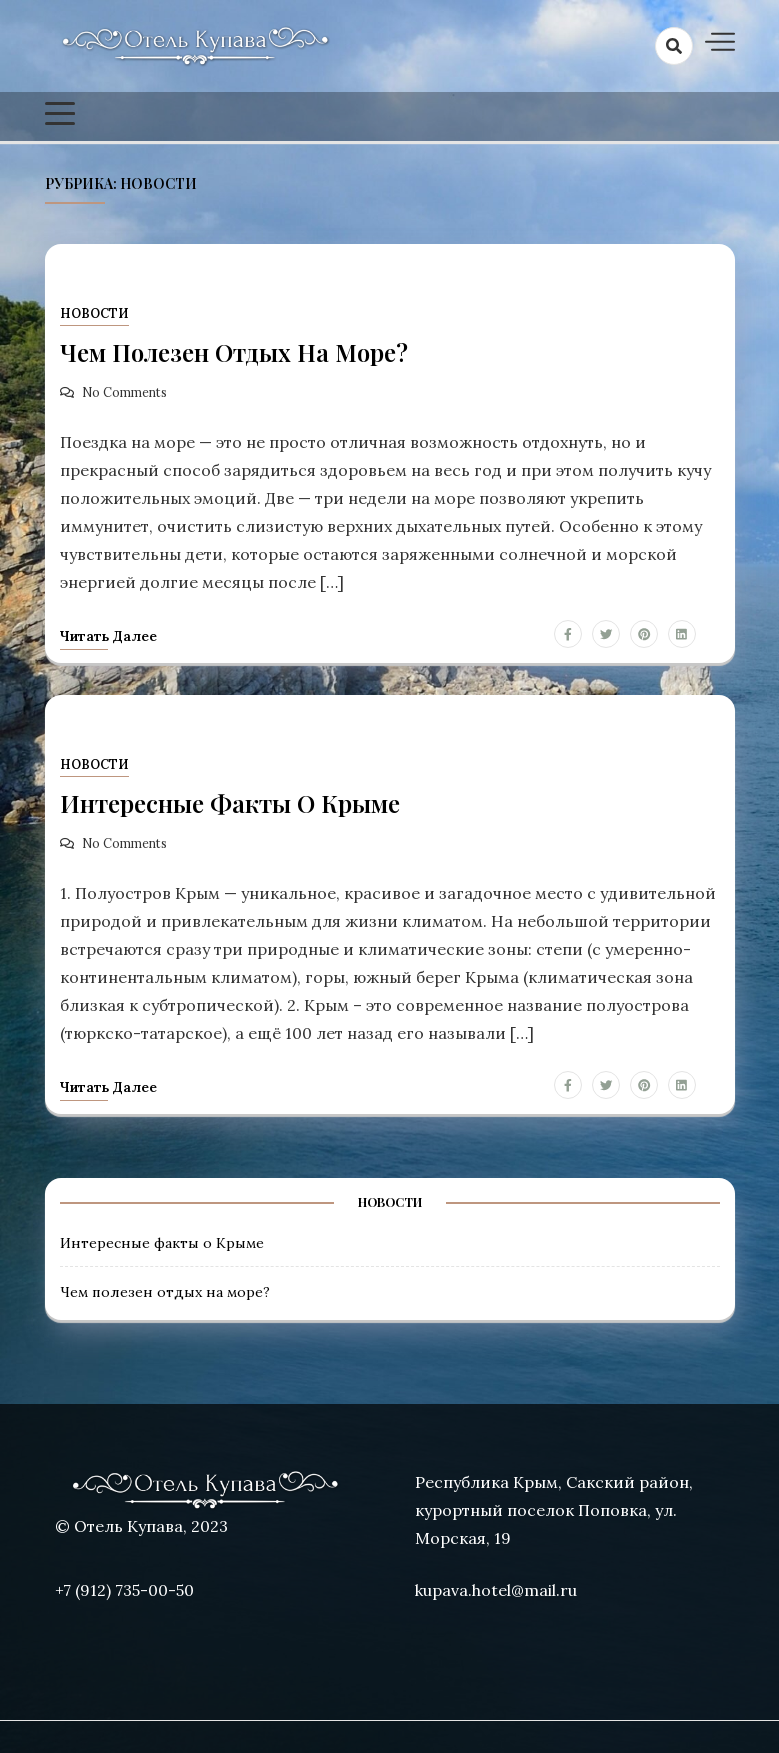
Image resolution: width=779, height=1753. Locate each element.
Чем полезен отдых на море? (234, 352)
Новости (94, 313)
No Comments (124, 392)
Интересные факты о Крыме (230, 803)
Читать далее (108, 636)
